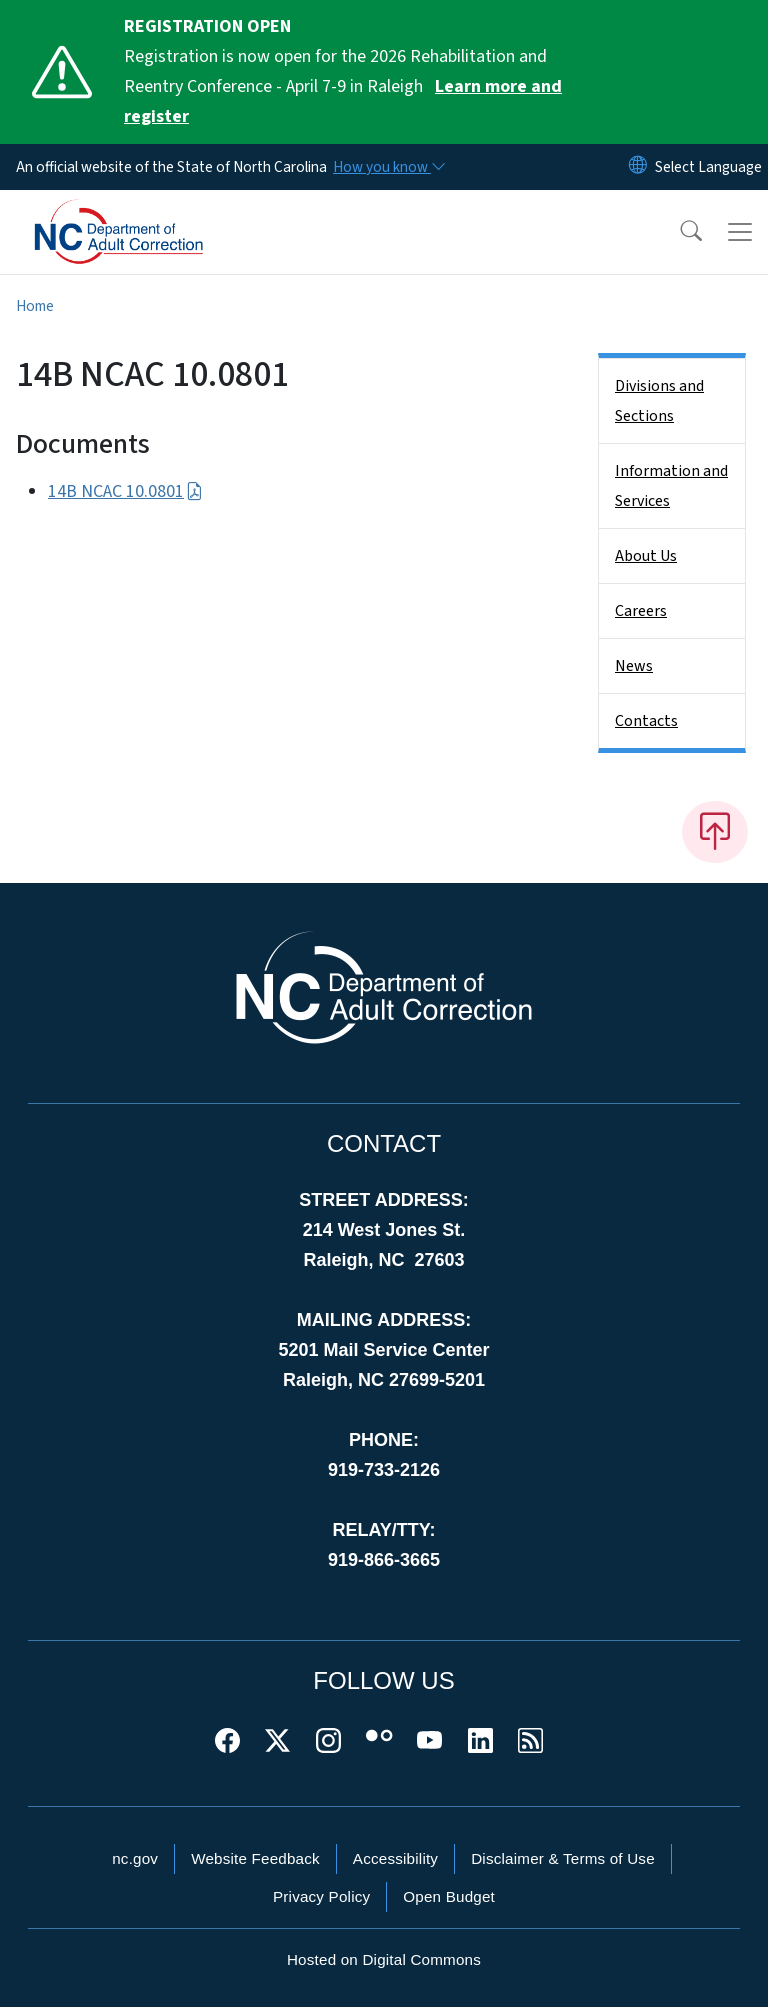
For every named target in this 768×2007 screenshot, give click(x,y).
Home (35, 306)
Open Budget (449, 1896)
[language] (708, 167)
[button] (678, 232)
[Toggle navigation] (740, 232)
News (634, 666)
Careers (641, 611)
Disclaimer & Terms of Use (563, 1858)
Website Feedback (255, 1858)
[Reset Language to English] (638, 167)
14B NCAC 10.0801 (125, 491)
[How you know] (388, 167)
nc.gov (135, 1858)
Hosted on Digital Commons (384, 1959)
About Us (646, 556)
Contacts (646, 721)
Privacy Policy (321, 1896)
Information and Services (671, 486)
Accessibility (395, 1858)
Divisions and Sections (659, 401)
